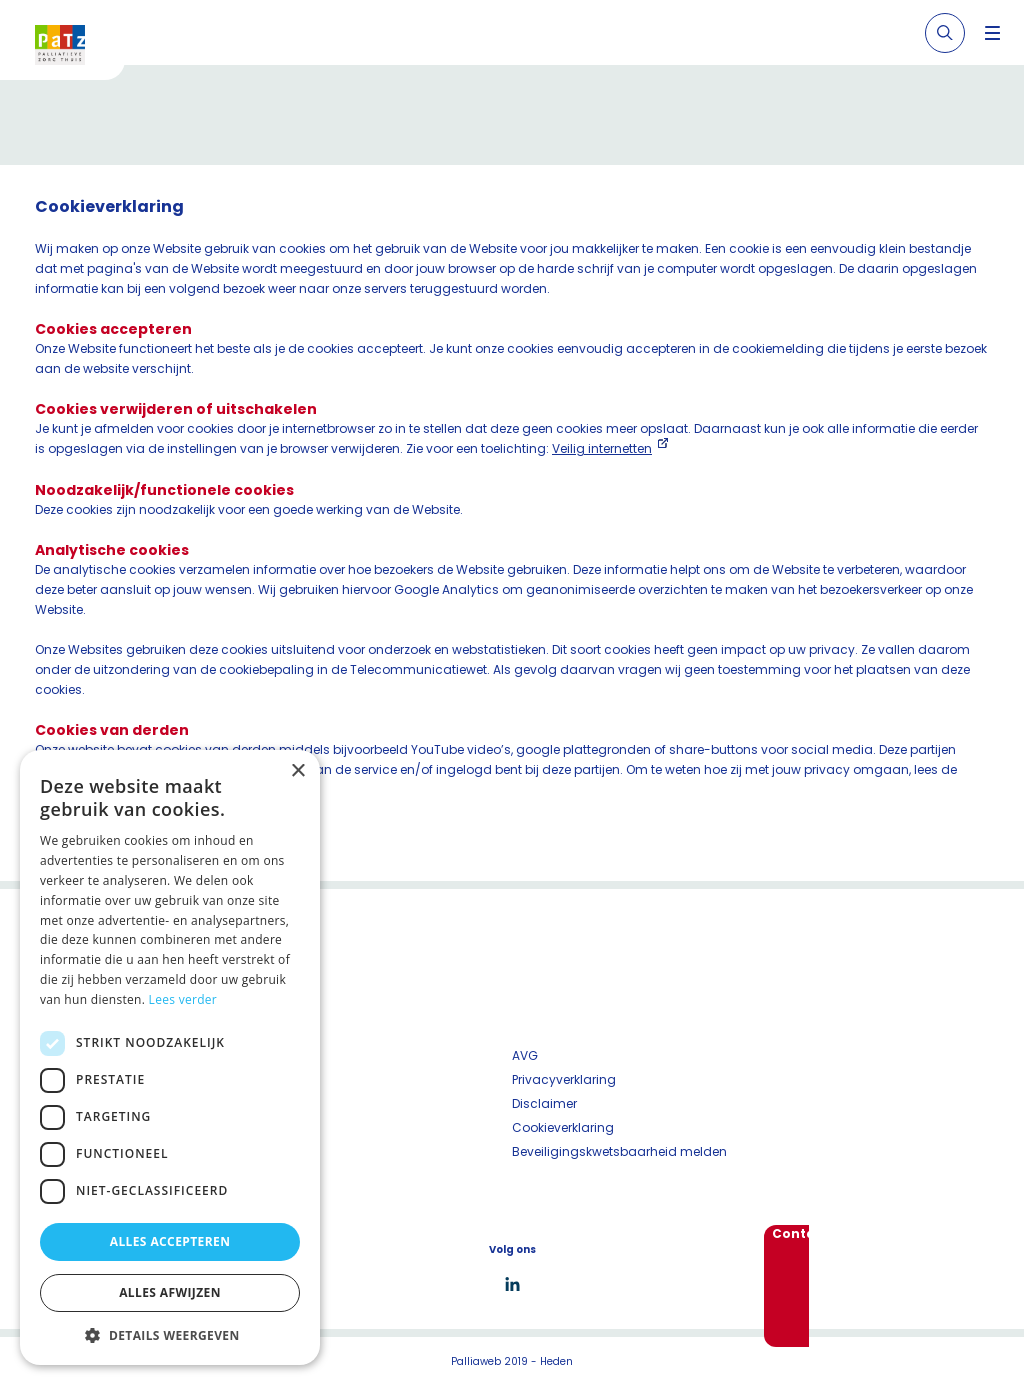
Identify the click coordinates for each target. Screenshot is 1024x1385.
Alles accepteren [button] (170, 1241)
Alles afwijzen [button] (170, 1292)
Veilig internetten (602, 448)
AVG (525, 1055)
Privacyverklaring (564, 1079)
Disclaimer (544, 1103)
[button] (170, 1335)
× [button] (297, 771)
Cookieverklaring (563, 1127)
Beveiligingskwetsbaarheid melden (619, 1151)
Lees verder (183, 999)
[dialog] (170, 1057)
